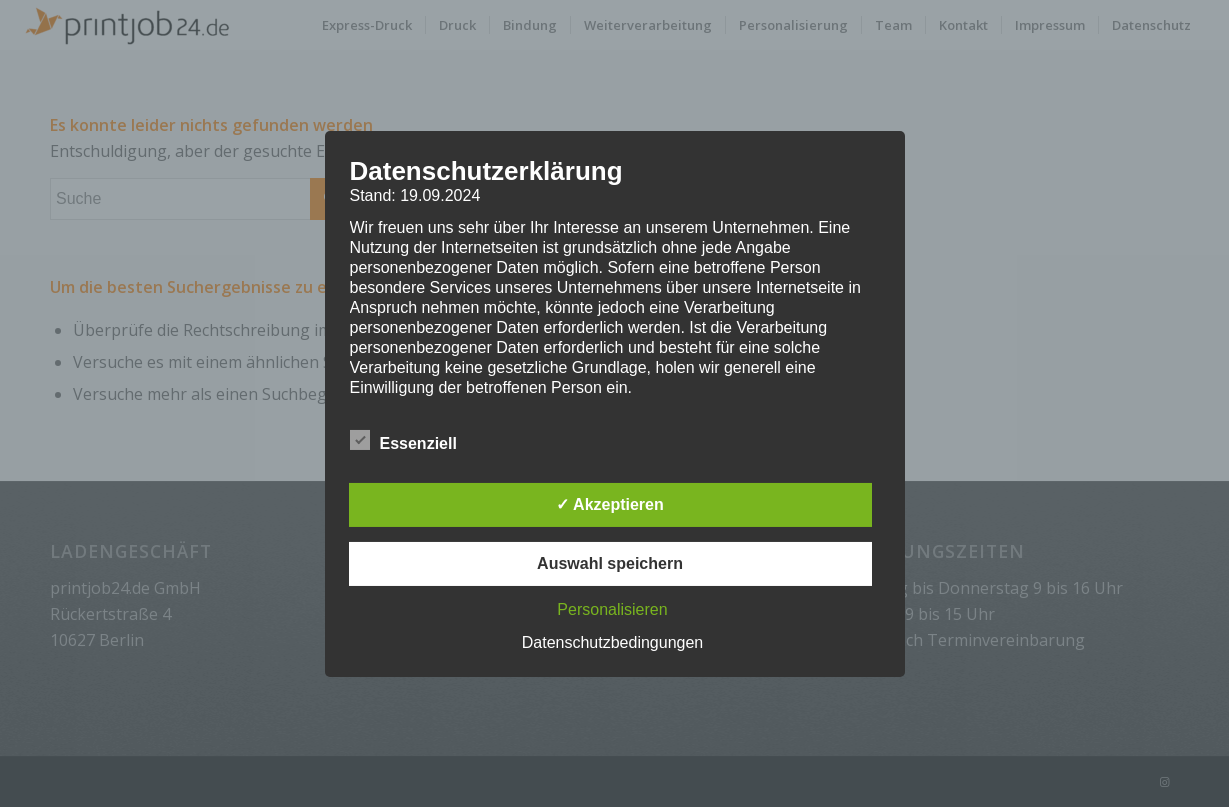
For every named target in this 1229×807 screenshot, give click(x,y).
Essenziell (403, 441)
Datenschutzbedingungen (612, 642)
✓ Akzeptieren (610, 504)
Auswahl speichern (610, 563)
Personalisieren (612, 609)
